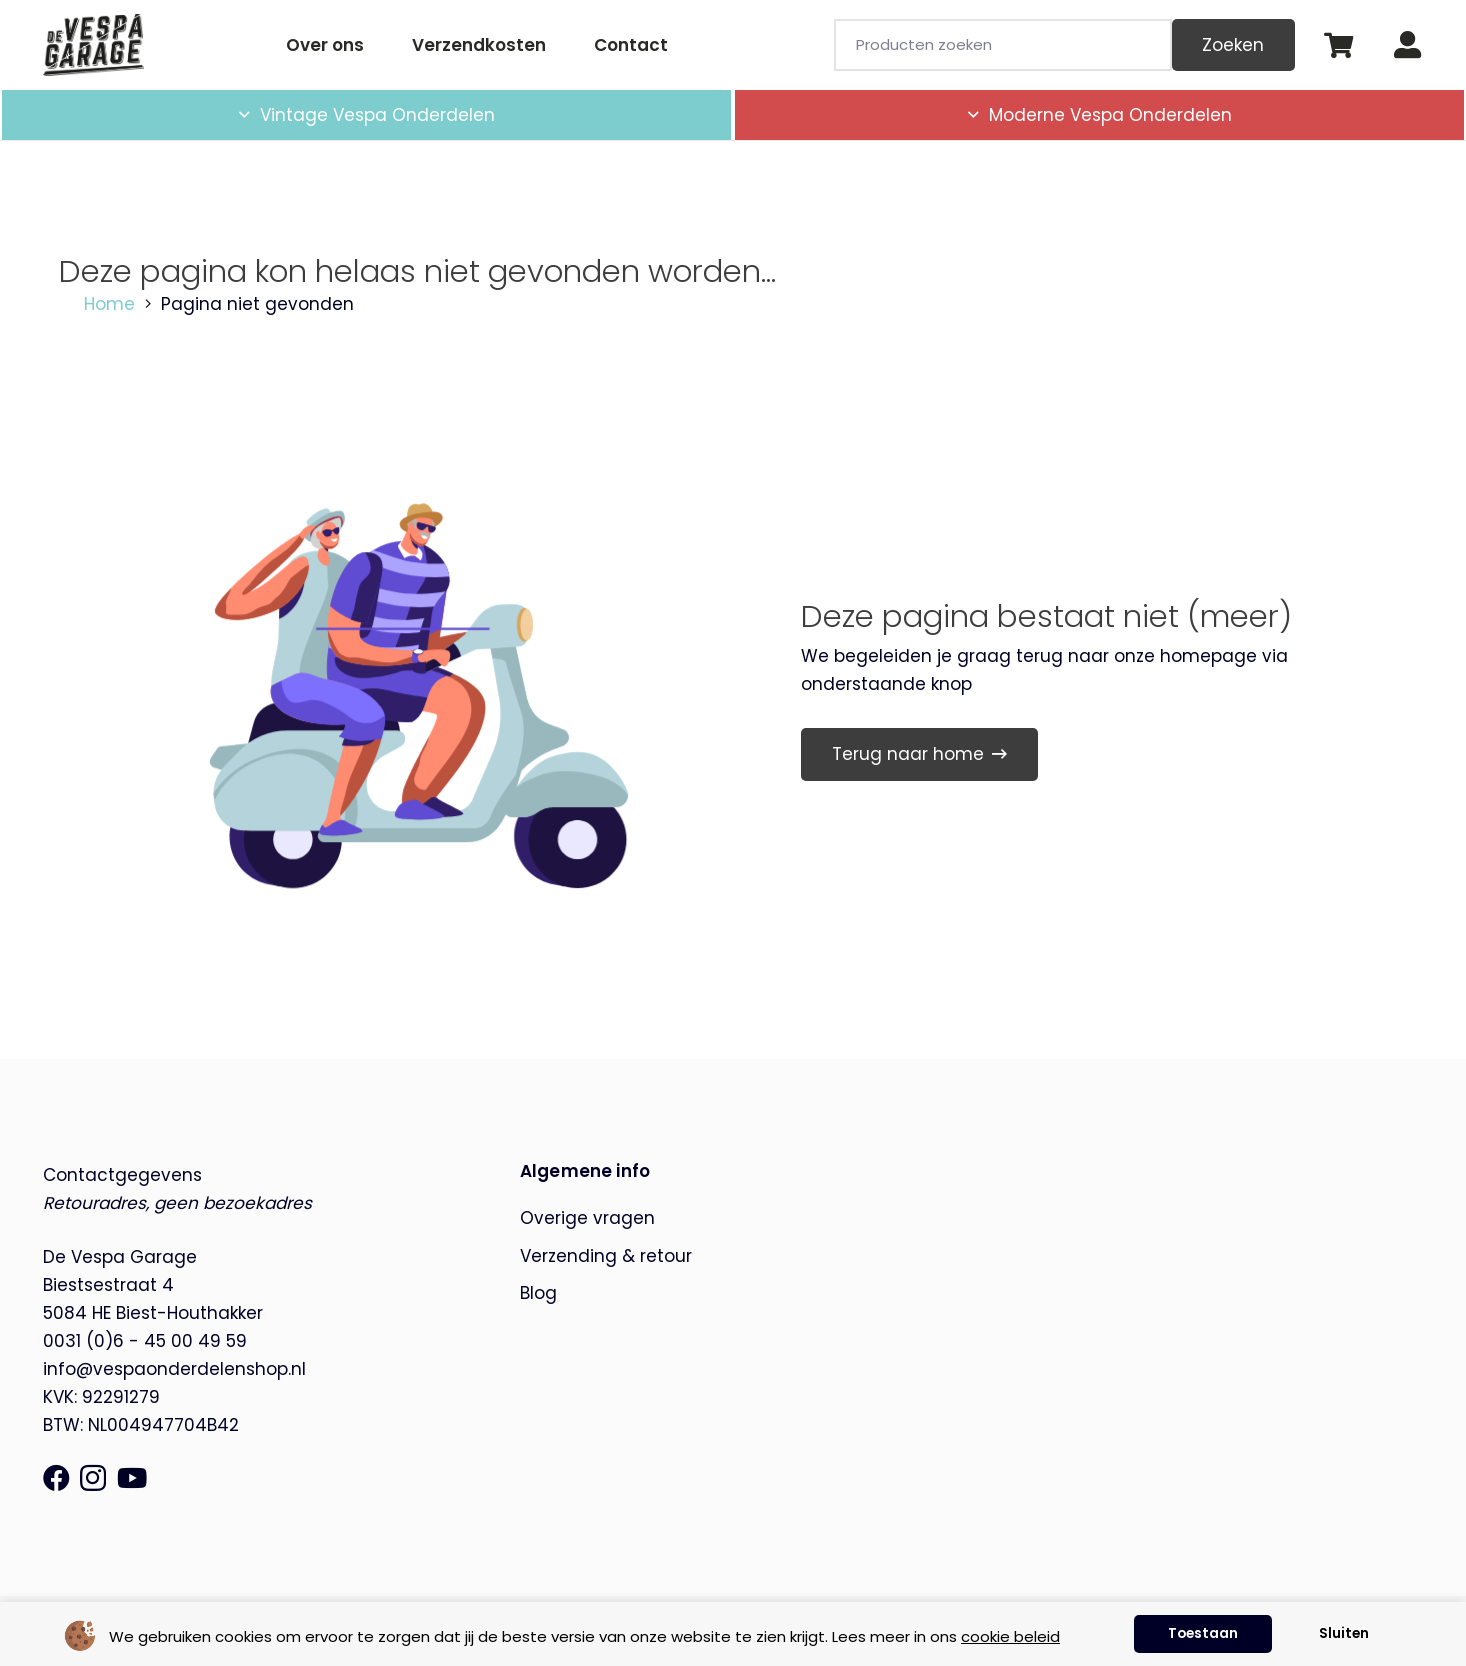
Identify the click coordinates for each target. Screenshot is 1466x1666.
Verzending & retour (606, 1256)
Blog (538, 1293)
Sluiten (1344, 1633)
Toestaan (1203, 1633)
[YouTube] (132, 1477)
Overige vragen (587, 1218)
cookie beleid (1010, 1636)
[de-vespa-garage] (94, 44)
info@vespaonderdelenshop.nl (174, 1369)
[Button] (1407, 45)
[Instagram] (93, 1479)
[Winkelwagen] (1338, 45)
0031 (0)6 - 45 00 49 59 (145, 1341)
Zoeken (1233, 45)
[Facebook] (56, 1477)
